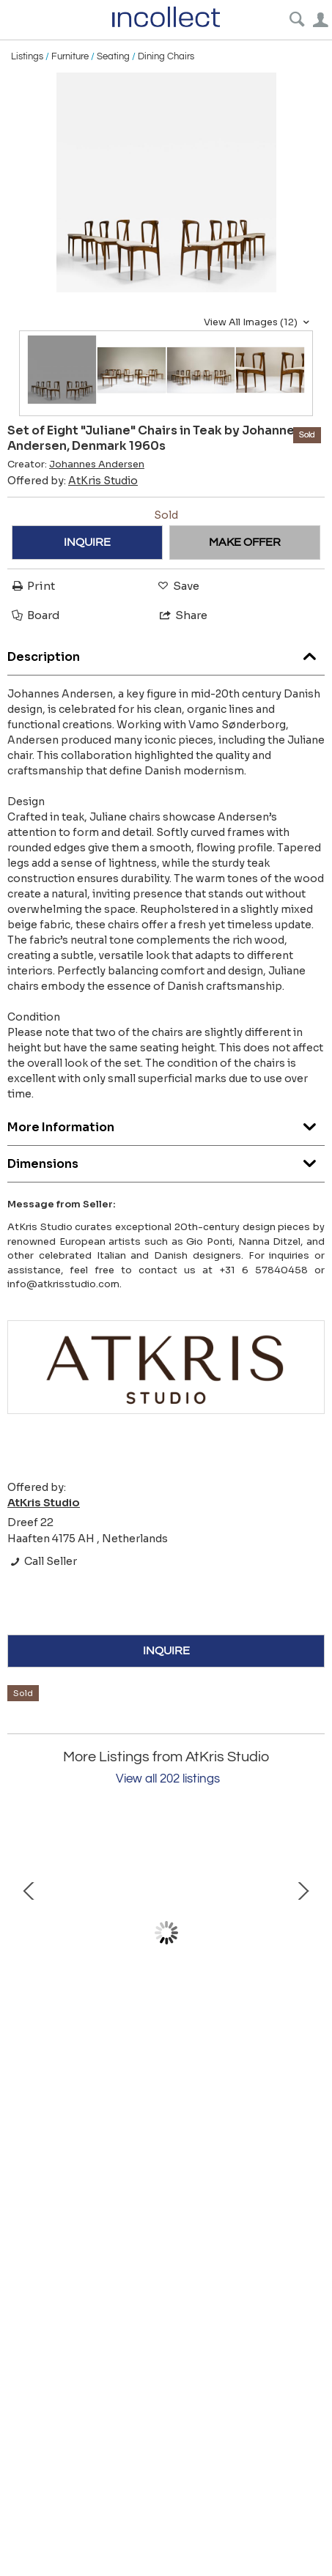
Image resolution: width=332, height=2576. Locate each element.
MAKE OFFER (245, 542)
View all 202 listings (168, 1778)
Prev (29, 1932)
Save (177, 586)
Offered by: (72, 480)
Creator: (75, 464)
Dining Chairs (166, 56)
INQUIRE (87, 542)
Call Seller (42, 1561)
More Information (166, 1123)
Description (166, 653)
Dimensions (166, 1160)
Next (302, 1932)
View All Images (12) (258, 322)
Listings (27, 56)
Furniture (70, 56)
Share (182, 615)
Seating (113, 56)
